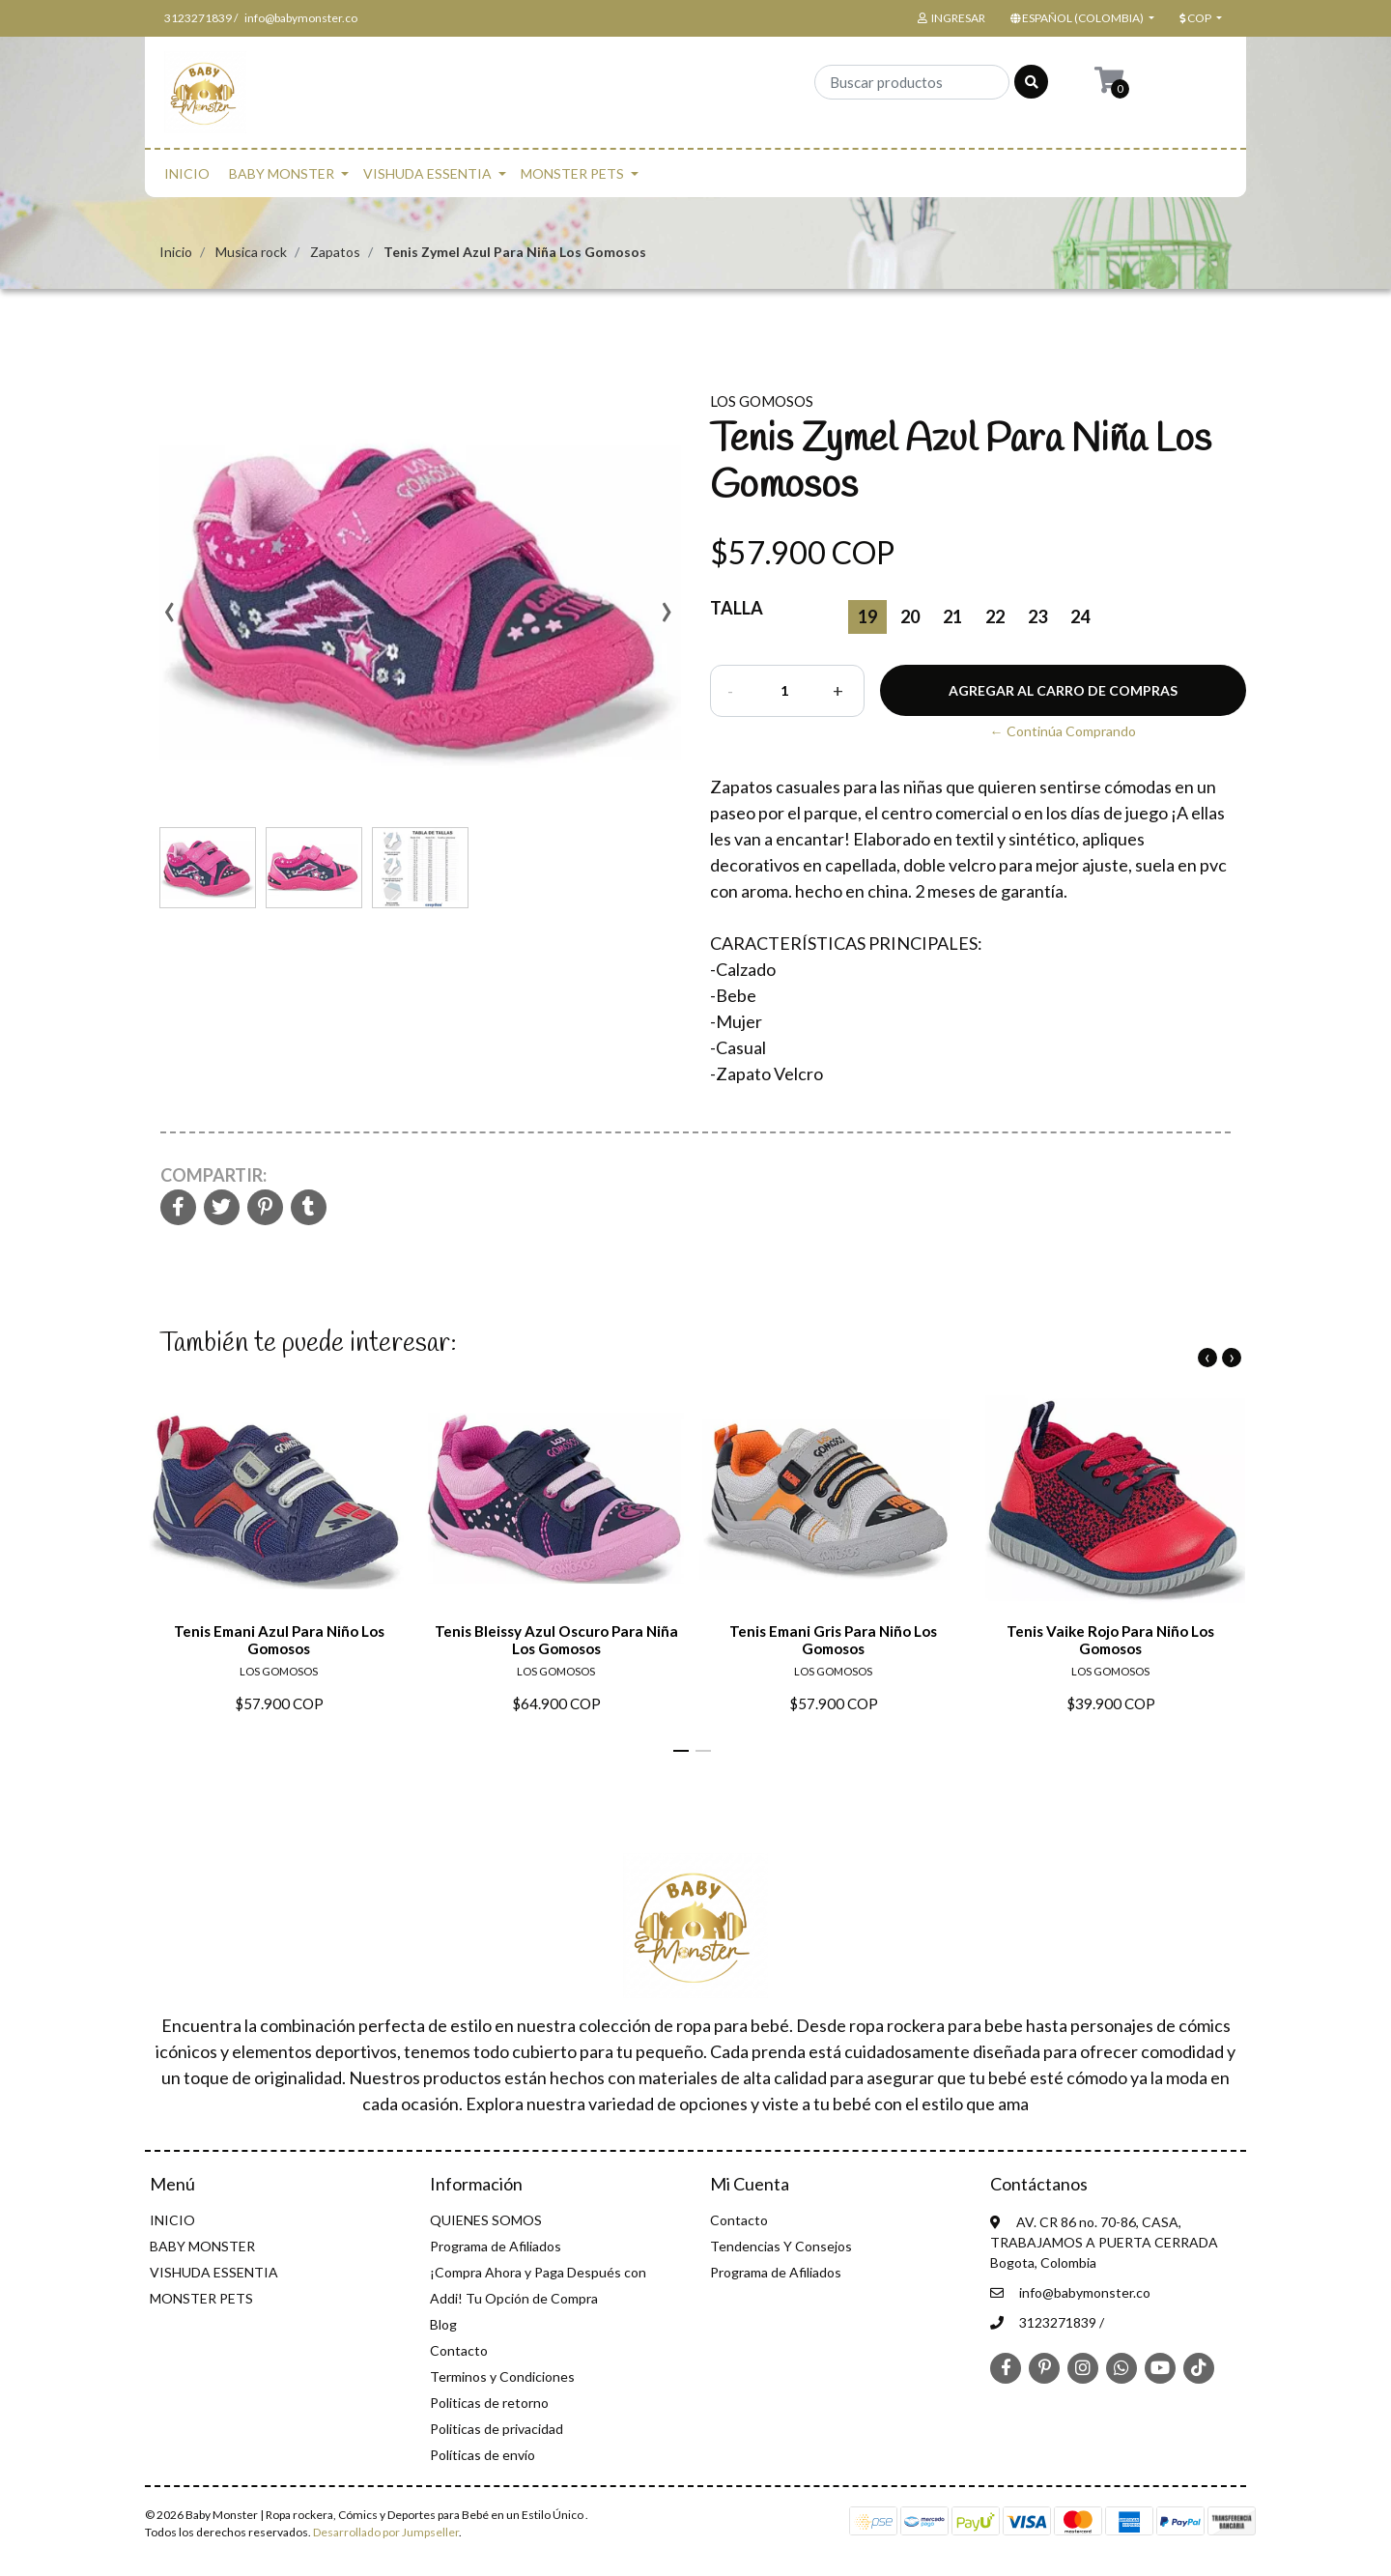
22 (995, 616)
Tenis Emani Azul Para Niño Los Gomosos (279, 1639)
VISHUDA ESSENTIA (427, 173)
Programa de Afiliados (495, 2246)
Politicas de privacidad (496, 2428)
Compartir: (213, 1175)
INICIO (187, 173)
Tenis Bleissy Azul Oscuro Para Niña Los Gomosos (556, 1639)
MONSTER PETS (572, 173)
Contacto (459, 2350)
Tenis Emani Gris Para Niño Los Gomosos (833, 1639)
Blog (443, 2324)
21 (952, 616)
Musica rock (251, 251)
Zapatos (335, 251)
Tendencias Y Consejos (781, 2246)
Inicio (175, 251)
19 (867, 616)
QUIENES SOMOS (486, 2220)
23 (1037, 616)
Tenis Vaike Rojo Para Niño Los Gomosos (1110, 1639)
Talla (736, 607)
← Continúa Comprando (1063, 731)
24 (1080, 616)
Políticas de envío (482, 2455)
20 (910, 616)
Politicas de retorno (489, 2402)
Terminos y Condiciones (502, 2376)
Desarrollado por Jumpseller (386, 2532)
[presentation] (169, 618)
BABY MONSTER (281, 173)
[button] (1080, 18)
